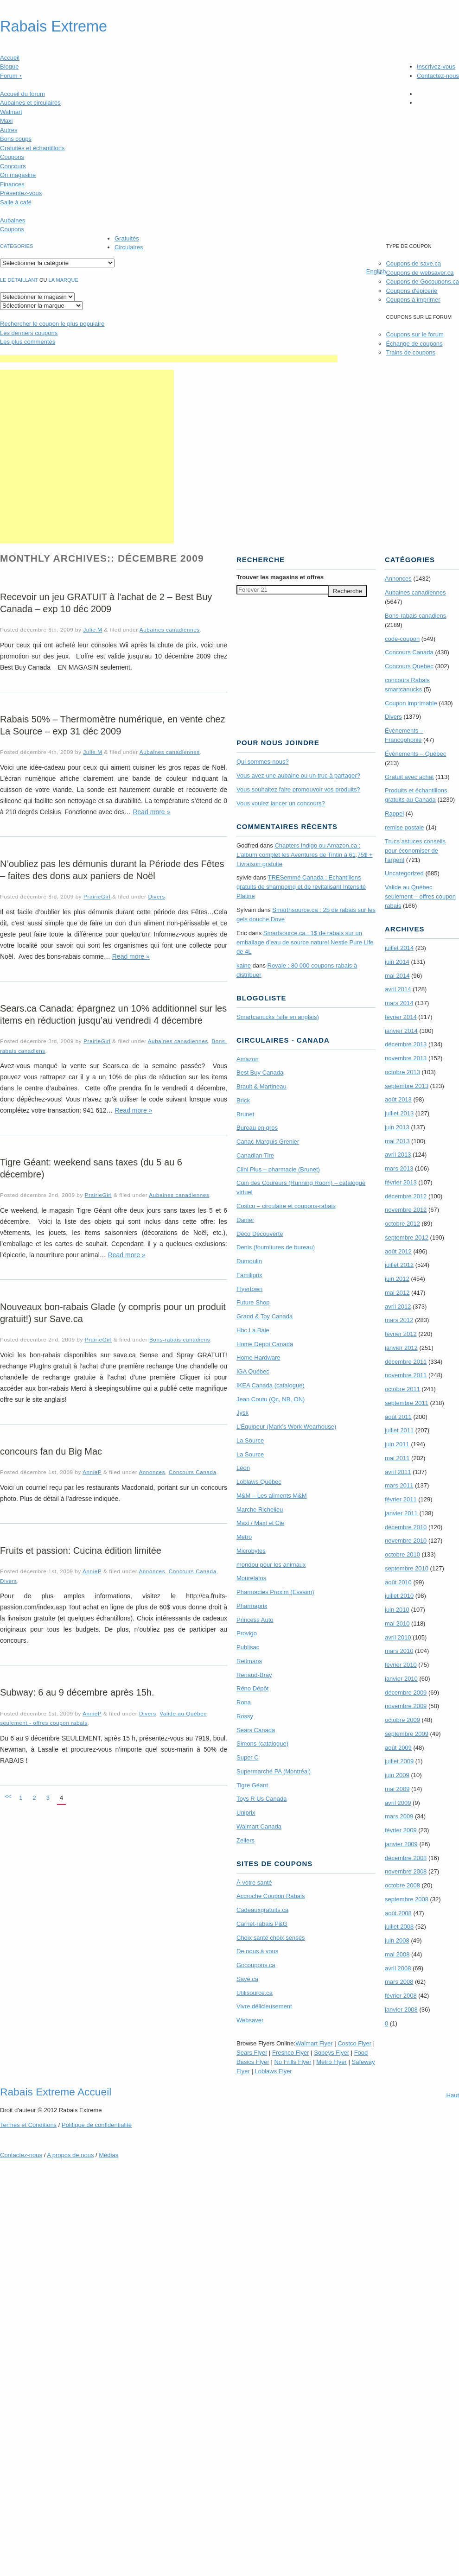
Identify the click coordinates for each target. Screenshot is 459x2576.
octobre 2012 (402, 1223)
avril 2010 (398, 1637)
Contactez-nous (438, 75)
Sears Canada (255, 1730)
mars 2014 (399, 1003)
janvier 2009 (401, 1844)
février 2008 (401, 1995)
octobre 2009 (402, 1719)
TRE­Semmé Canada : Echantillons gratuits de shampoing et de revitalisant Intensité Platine (301, 886)
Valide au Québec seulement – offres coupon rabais (420, 896)
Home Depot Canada (264, 1344)
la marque (63, 280)
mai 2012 (397, 1292)
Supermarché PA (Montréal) (273, 1771)
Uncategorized (404, 873)
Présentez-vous (21, 193)
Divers (156, 896)
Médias (108, 2155)
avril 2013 (398, 1154)
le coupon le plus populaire (52, 323)
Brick (243, 1100)
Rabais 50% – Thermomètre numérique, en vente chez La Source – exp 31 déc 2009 (112, 725)
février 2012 (401, 1333)
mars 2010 (399, 1650)
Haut (452, 2095)
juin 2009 (397, 1775)
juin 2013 (397, 1127)
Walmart (11, 111)
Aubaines (12, 220)
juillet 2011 (399, 1430)
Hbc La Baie (252, 1330)
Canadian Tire (255, 1155)
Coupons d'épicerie (411, 290)
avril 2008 (398, 1968)
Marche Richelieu (259, 1509)
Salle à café (16, 202)
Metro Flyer (331, 2061)
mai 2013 (397, 1141)
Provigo (246, 1633)
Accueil (9, 57)
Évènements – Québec (415, 753)
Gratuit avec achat (409, 776)
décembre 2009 (406, 1692)
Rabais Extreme (53, 26)
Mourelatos (251, 1578)
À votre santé (254, 1882)
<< (8, 1796)
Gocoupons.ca (255, 1965)
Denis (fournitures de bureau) (275, 1247)
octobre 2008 (402, 1885)
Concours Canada (193, 1472)
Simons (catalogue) (262, 1743)
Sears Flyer (251, 2052)
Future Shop (253, 1302)
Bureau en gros (257, 1127)
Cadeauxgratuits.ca (262, 1909)
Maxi (6, 120)
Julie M (92, 630)
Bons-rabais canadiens (179, 1339)
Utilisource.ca (254, 1992)
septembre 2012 (406, 1237)
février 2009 (401, 1830)
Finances (12, 184)
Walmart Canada (258, 1826)
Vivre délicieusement (264, 2006)
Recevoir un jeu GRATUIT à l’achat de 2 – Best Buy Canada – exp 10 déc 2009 (106, 603)
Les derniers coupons (28, 332)
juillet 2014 (399, 947)
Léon (243, 1467)
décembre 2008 (406, 1857)
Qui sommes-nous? (262, 761)
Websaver (249, 2020)
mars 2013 (399, 1168)
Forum (11, 75)
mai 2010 (397, 1623)
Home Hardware (258, 1357)
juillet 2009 (399, 1761)
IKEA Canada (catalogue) (270, 1385)
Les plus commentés (27, 341)
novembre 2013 (406, 1058)
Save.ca (247, 1978)
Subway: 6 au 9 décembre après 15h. (77, 1692)
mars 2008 (399, 1981)
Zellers (245, 1840)
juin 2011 (397, 1444)
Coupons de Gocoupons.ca (422, 281)
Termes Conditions (28, 2124)
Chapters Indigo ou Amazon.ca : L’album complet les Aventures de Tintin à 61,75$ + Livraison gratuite (304, 854)
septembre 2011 (406, 1402)
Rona (243, 1702)
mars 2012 (399, 1319)
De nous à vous (257, 1951)
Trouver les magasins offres (280, 577)
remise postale (404, 827)
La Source (250, 1440)
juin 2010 (397, 1609)
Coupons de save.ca (413, 263)
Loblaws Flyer (273, 2071)
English (376, 271)
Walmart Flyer (313, 2043)
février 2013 (401, 1182)
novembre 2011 (406, 1375)
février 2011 (401, 1499)
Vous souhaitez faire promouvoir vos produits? (298, 789)
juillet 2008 (399, 1926)
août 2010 (398, 1582)
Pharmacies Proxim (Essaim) (275, 1592)
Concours (13, 166)
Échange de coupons (414, 343)
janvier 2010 (401, 1678)
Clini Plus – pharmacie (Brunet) (278, 1169)
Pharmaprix (251, 1605)
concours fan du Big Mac (51, 1451)
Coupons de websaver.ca (419, 272)
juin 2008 (397, 1940)
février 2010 (401, 1664)
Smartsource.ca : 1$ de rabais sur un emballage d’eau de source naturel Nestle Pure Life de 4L (305, 942)
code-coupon (402, 638)
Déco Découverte (259, 1233)
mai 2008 (397, 1954)
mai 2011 (397, 1458)
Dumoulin (249, 1261)
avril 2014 (398, 989)
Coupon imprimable (411, 703)
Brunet (245, 1114)
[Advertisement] (87, 457)
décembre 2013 (406, 1044)
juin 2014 (397, 961)
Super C (247, 1757)
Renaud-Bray (254, 1674)
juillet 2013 (399, 1113)
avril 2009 (398, 1802)
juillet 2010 (399, 1595)
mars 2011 (399, 1485)
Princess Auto (255, 1619)
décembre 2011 (406, 1361)
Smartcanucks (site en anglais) (277, 1016)
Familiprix (249, 1275)
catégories (16, 246)
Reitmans (249, 1661)
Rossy (244, 1716)
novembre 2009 (406, 1706)
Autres (9, 130)
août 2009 (398, 1747)
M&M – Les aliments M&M (271, 1495)
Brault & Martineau (261, 1086)
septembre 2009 (406, 1733)
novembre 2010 (406, 1540)
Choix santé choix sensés (270, 1937)
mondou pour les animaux (271, 1564)
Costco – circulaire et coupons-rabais (286, 1206)
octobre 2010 (402, 1554)
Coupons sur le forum (414, 334)
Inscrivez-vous (436, 66)
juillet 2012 (399, 1264)
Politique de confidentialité (97, 2124)
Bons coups (16, 138)
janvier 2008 (401, 2009)
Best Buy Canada (259, 1072)
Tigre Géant (252, 1785)
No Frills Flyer (292, 2061)
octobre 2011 (402, 1389)
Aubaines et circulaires (30, 102)
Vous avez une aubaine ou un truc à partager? (298, 775)
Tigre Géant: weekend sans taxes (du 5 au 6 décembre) (91, 1168)
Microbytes (251, 1550)
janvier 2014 (401, 1030)
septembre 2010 (406, 1568)
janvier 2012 (401, 1347)
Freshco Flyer (290, 2052)
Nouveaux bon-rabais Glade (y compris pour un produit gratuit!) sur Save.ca (113, 1313)
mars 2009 (399, 1816)
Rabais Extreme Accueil (55, 2092)
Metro (244, 1536)
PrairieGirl (96, 896)
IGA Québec (252, 1371)
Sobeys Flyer (331, 2052)
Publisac (247, 1647)
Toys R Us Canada (261, 1798)
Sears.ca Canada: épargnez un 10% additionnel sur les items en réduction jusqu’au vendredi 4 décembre (113, 1014)
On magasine (18, 174)
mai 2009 (397, 1788)
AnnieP (92, 1472)
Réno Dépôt (252, 1688)
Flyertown (249, 1288)
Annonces (152, 1472)
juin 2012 (397, 1278)
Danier (245, 1219)
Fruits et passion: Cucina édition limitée (80, 1550)
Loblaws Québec (258, 1481)
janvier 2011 (401, 1513)
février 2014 (401, 1016)
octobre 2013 (402, 1072)
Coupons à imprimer (413, 299)
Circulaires (129, 247)
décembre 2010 (406, 1527)
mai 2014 (397, 975)
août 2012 (398, 1251)
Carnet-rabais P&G (261, 1923)
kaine (243, 965)
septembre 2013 (406, 1085)
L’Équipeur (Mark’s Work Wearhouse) (286, 1426)
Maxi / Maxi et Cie (260, 1522)
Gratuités (127, 238)
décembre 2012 (406, 1196)
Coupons (12, 156)
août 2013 (398, 1099)
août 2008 (398, 1913)
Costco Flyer (354, 2043)
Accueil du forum (22, 93)
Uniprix (245, 1812)
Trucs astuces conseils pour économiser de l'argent (415, 850)
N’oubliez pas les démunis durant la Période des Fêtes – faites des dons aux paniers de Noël (112, 870)
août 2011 (398, 1416)
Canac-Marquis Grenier (267, 1141)
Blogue (9, 66)
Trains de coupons (410, 352)
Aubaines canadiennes (170, 630)
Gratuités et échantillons (32, 148)
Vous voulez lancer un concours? (280, 803)
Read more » (151, 812)
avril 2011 (398, 1471)
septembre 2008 (406, 1899)
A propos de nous (70, 2155)
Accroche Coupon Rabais (270, 1895)
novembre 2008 (406, 1871)
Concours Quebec (409, 666)
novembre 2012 (406, 1209)
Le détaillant (19, 280)
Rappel (394, 813)
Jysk (242, 1412)
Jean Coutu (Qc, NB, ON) (270, 1399)
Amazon (247, 1059)
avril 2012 (398, 1306)
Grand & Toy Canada (264, 1316)
